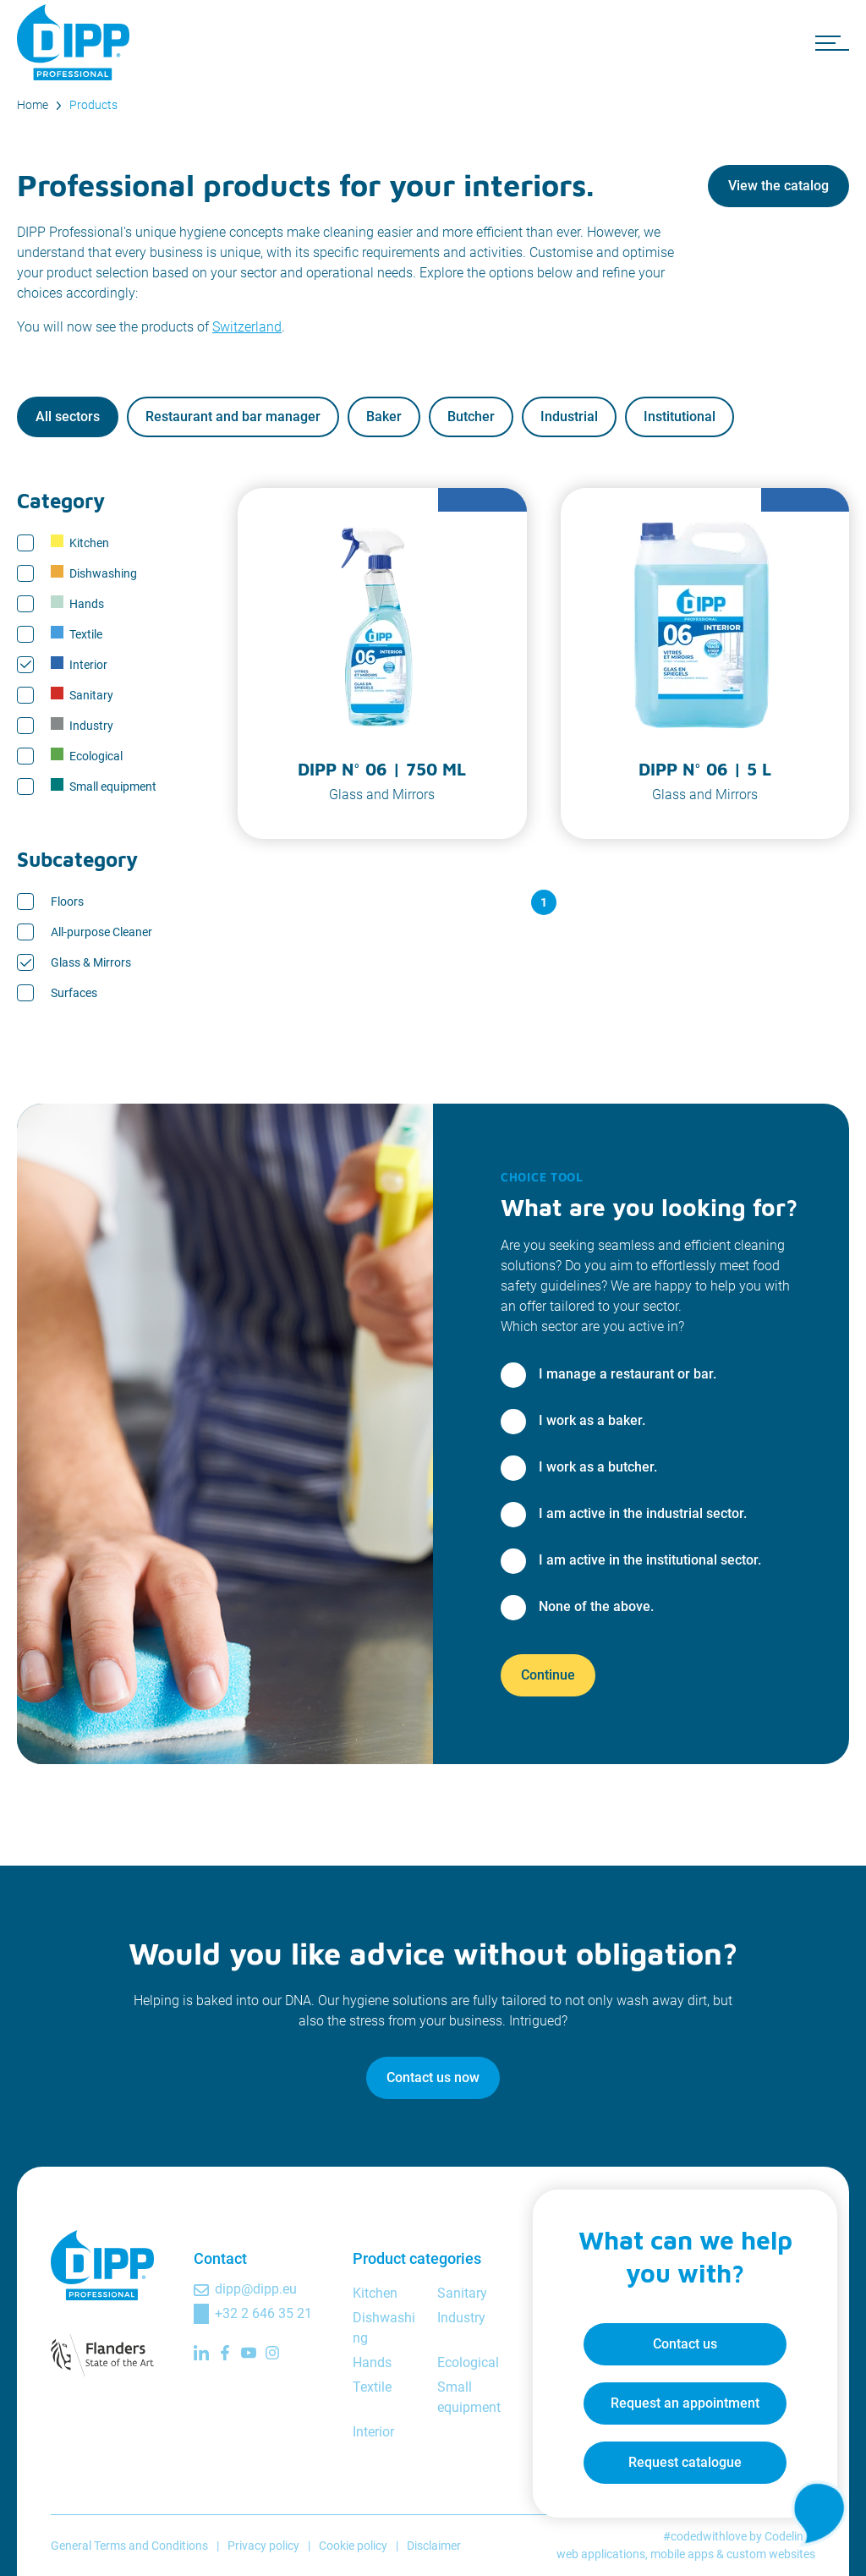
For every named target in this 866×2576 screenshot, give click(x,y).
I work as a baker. (592, 1420)
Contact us (685, 2344)
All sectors (68, 416)
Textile (76, 633)
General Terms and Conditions (129, 2545)
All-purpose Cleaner (101, 932)
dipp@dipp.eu (256, 2289)
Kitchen (80, 542)
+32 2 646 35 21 (263, 2313)
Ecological (87, 755)
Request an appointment (685, 2403)
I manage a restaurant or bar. (627, 1374)
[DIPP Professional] (76, 42)
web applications (600, 2554)
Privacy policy (263, 2545)
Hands (77, 603)
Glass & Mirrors (91, 962)
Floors (67, 901)
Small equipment (103, 785)
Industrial (569, 416)
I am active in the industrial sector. (643, 1513)
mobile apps (682, 2554)
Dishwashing (94, 572)
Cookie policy (353, 2545)
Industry (82, 724)
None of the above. (596, 1606)
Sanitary (82, 694)
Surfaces (74, 993)
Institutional (679, 416)
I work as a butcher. (598, 1467)
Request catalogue (685, 2462)
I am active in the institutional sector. (650, 1560)
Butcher (471, 416)
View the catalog (778, 186)
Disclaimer (434, 2545)
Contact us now (433, 2077)
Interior (79, 663)
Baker (384, 416)
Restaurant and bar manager (233, 416)
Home (32, 105)
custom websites (770, 2554)
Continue (548, 1675)
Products (93, 105)
